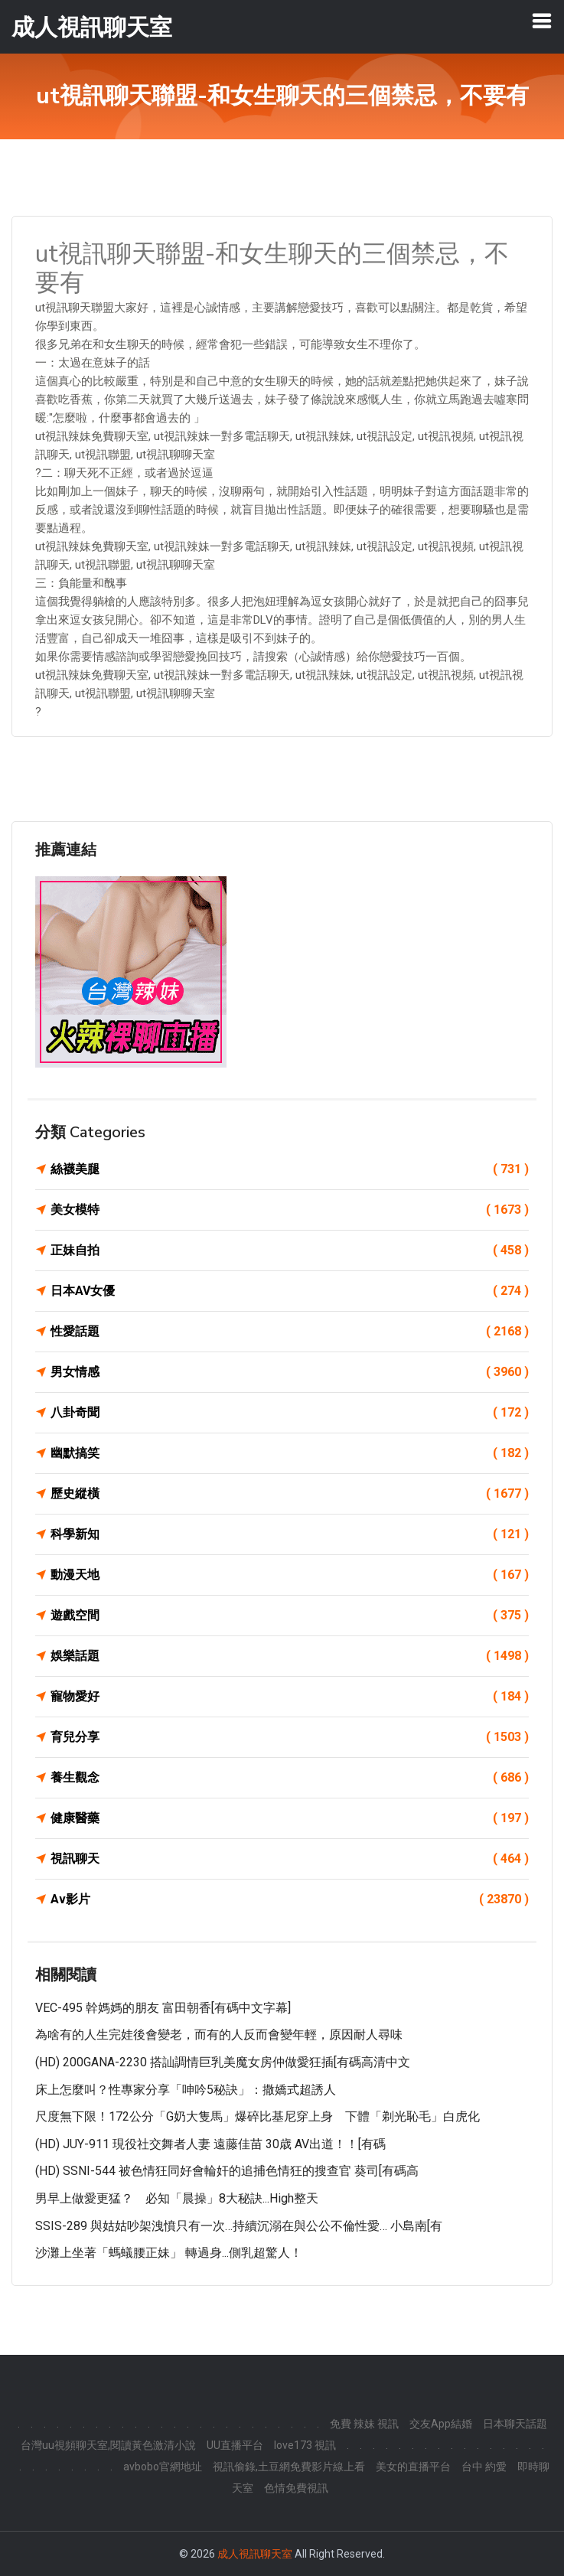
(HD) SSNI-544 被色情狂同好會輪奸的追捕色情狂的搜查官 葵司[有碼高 (227, 2171)
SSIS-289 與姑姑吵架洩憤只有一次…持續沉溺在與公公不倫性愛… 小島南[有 (238, 2226)
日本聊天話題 (515, 2424)
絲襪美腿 (290, 1169)
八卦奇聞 (290, 1412)
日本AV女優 (290, 1291)
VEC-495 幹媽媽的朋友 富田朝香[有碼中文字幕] (163, 2007)
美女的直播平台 (413, 2466)
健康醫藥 (290, 1818)
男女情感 (290, 1372)
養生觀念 (290, 1778)
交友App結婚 (440, 2424)
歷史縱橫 (290, 1494)
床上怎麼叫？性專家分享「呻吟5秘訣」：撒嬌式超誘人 (185, 2089)
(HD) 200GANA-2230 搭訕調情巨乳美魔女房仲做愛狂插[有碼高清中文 (222, 2062)
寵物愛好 (290, 1696)
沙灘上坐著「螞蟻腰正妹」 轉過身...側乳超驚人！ (168, 2252)
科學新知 (290, 1534)
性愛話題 (290, 1331)
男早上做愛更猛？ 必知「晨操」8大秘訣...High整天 (176, 2198)
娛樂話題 (290, 1656)
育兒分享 (290, 1737)
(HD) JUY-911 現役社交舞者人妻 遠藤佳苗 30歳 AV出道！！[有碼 (210, 2144)
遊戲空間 (290, 1615)
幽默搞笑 (290, 1453)
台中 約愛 (484, 2466)
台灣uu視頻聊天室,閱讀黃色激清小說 (108, 2445)
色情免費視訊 (296, 2488)
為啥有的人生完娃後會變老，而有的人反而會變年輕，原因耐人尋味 (219, 2034)
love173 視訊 (305, 2445)
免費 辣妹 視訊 (364, 2424)
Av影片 (290, 1899)
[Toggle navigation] (542, 20)
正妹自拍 (290, 1250)
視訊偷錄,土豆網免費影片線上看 (289, 2466)
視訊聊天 (290, 1859)
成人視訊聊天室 (254, 2554)
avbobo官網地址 (162, 2466)
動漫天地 (290, 1575)
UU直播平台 (235, 2445)
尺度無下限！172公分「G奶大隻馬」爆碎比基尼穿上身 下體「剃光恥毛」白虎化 (257, 2116)
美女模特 (290, 1210)
